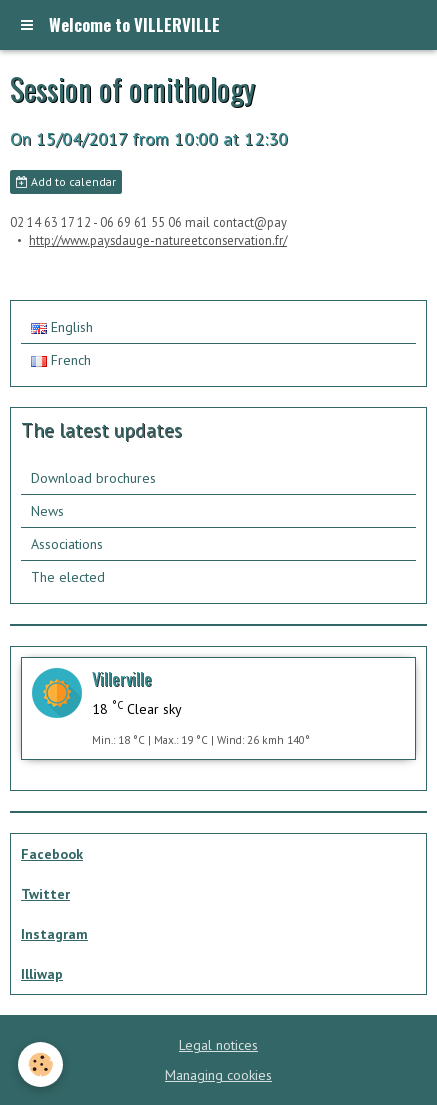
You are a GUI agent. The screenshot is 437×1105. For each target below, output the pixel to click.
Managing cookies (218, 1075)
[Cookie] (40, 1064)
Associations (67, 544)
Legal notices (218, 1045)
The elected (68, 577)
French (61, 360)
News (47, 511)
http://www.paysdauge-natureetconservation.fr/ (158, 240)
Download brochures (93, 478)
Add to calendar (66, 181)
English (62, 327)
